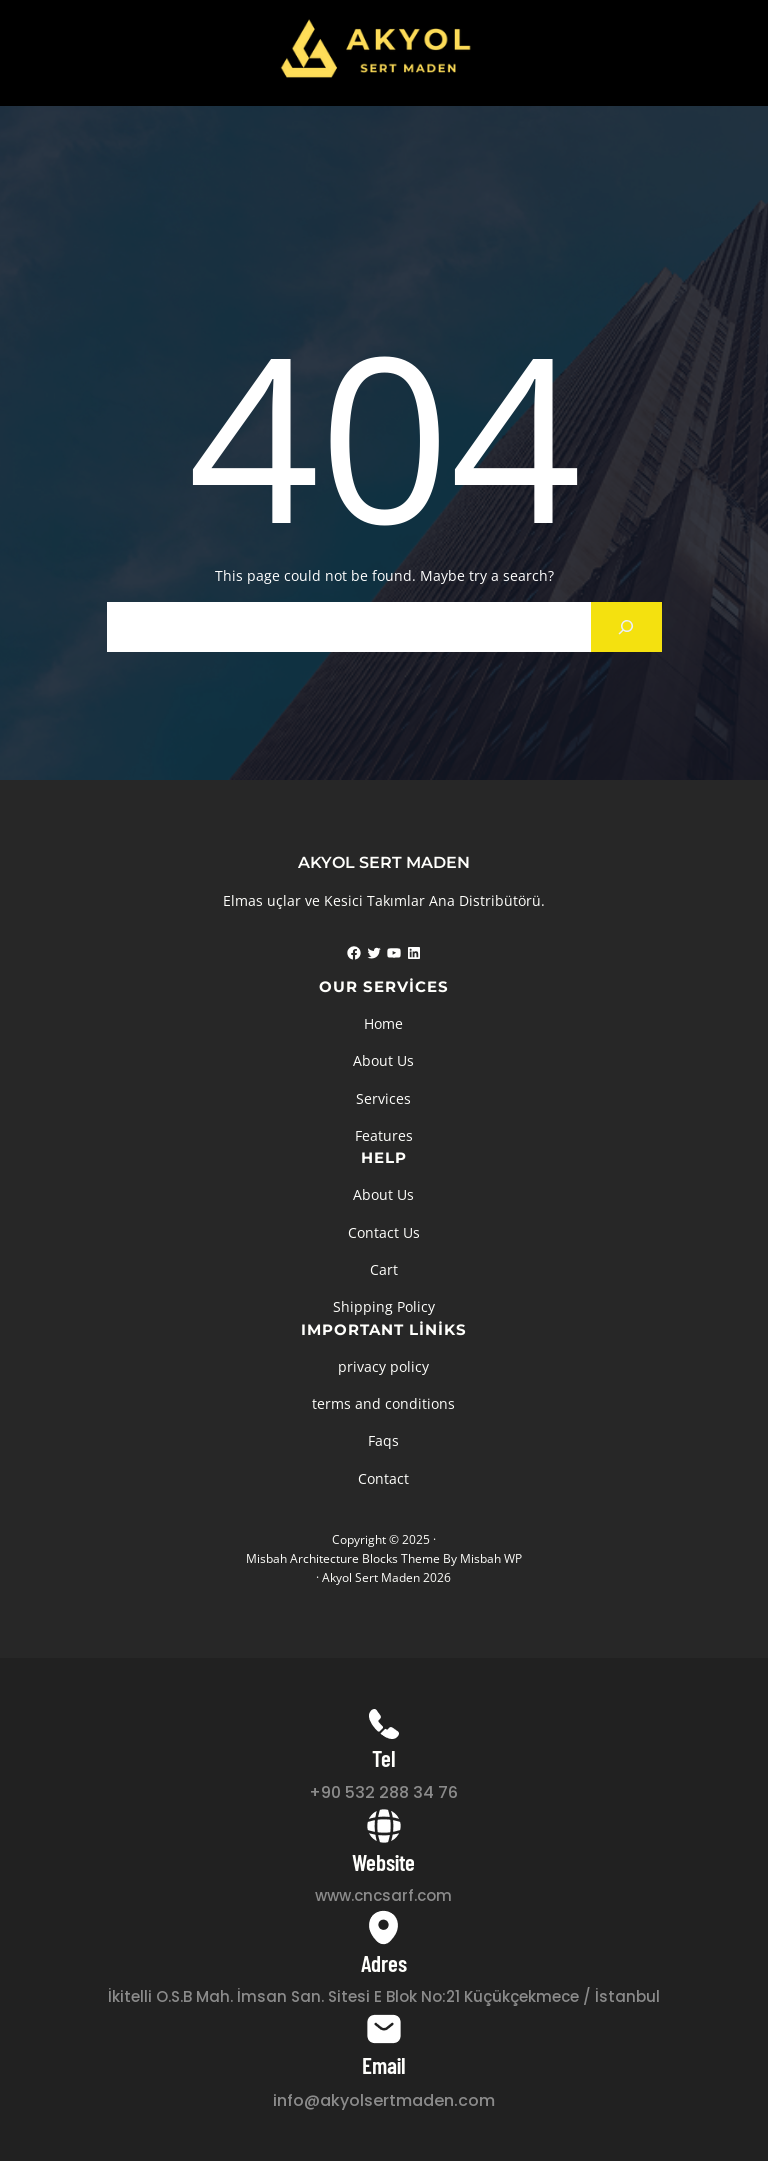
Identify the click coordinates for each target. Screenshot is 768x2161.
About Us (383, 1060)
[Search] (626, 626)
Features (384, 1135)
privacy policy (383, 1366)
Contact (383, 1478)
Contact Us (384, 1232)
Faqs (383, 1440)
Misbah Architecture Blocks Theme (343, 1558)
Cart (384, 1269)
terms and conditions (383, 1403)
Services (383, 1098)
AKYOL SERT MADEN (384, 862)
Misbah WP (491, 1558)
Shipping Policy (384, 1306)
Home (383, 1023)
